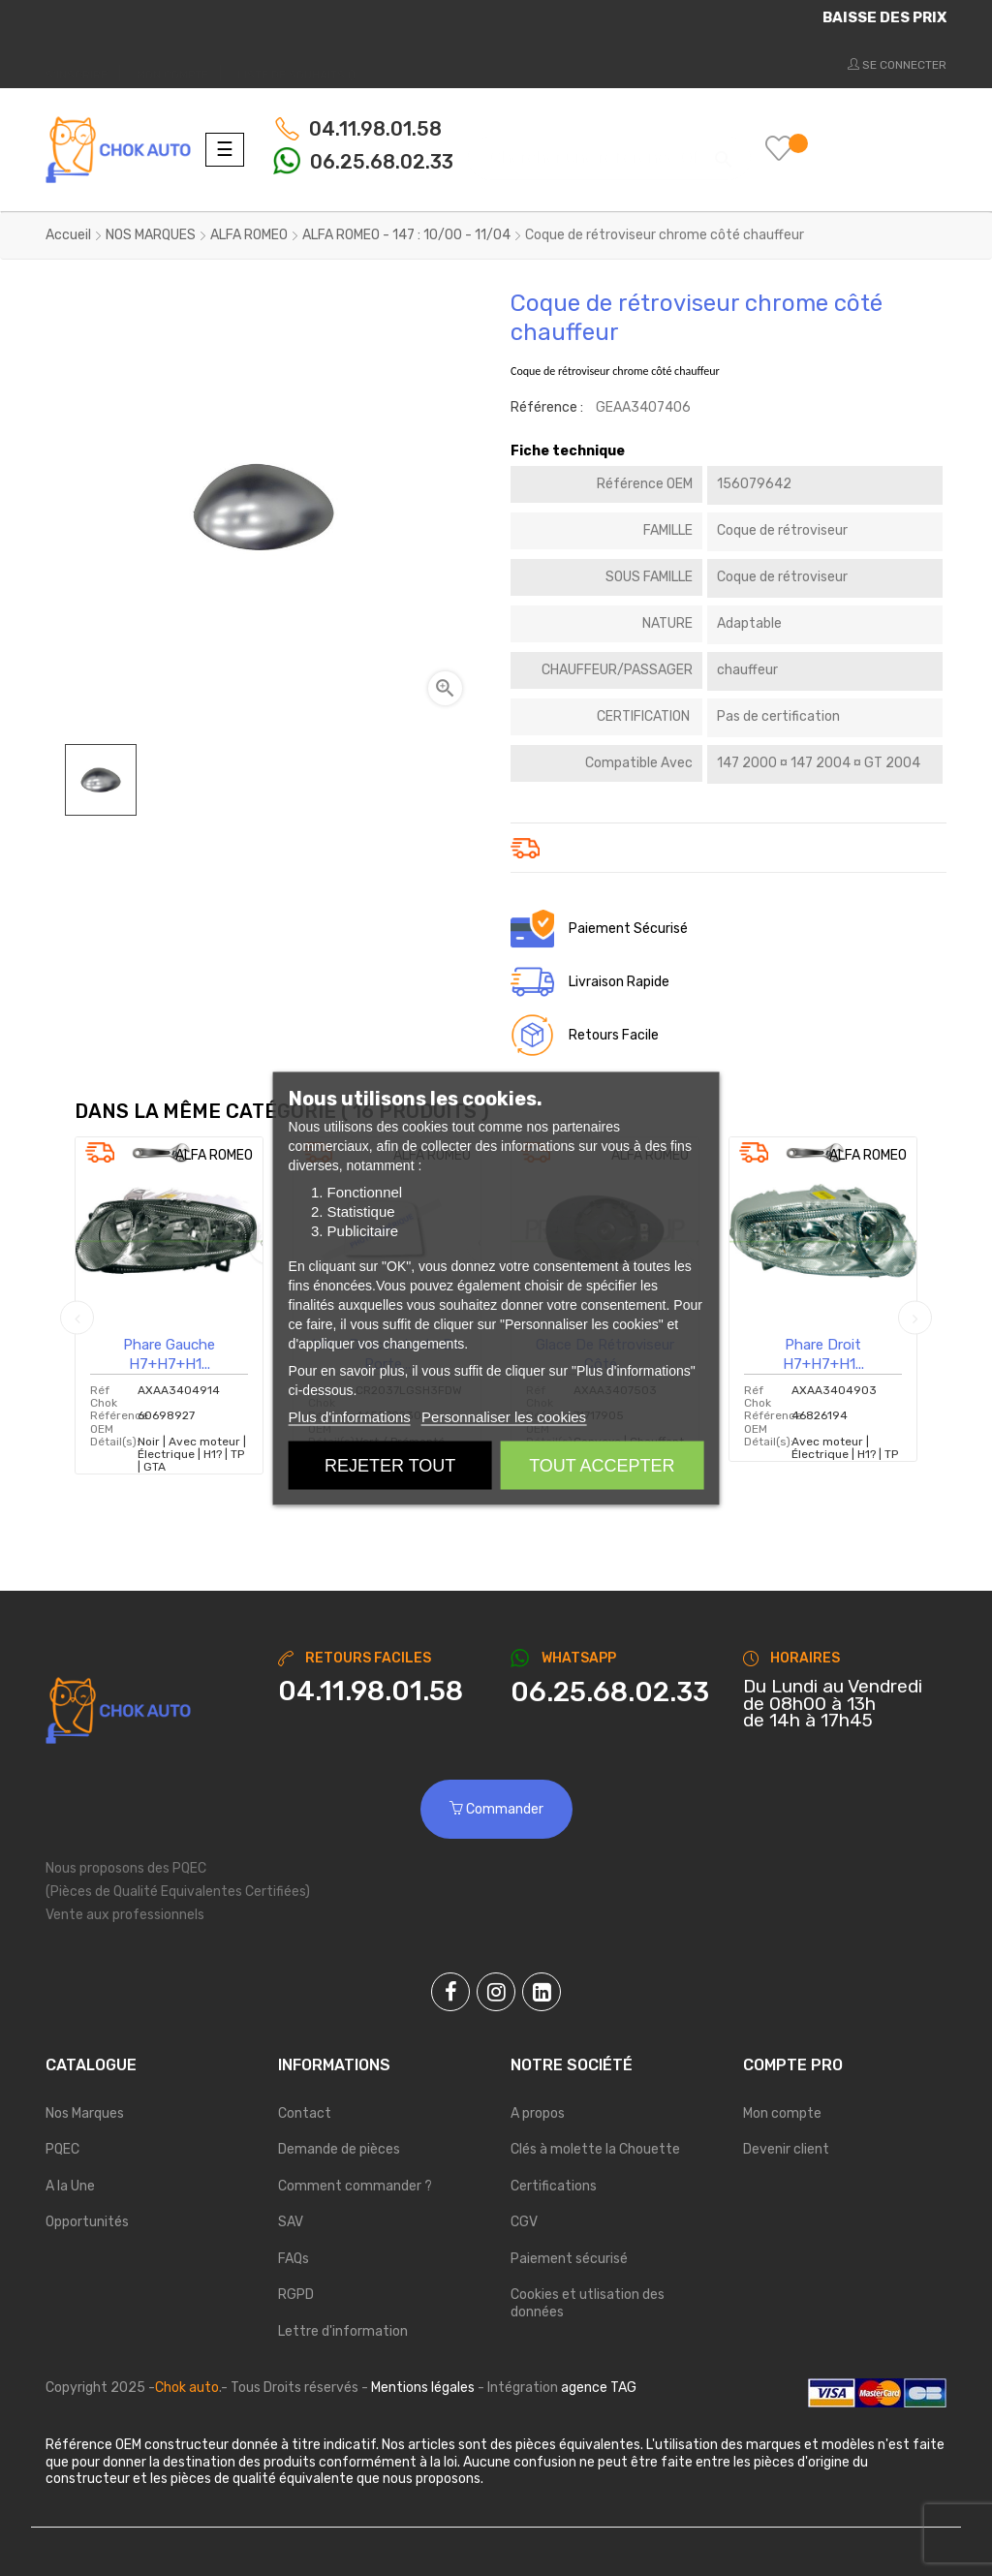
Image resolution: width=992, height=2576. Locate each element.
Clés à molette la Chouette (595, 2149)
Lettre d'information (343, 2331)
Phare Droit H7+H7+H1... (823, 1354)
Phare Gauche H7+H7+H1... (169, 1354)
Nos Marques (85, 2113)
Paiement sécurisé (569, 2258)
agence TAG (598, 2387)
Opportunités (87, 2222)
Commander (496, 1809)
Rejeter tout (390, 1464)
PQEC (62, 2149)
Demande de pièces (339, 2149)
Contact (304, 2113)
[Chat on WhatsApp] (612, 1692)
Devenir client (786, 2149)
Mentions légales (423, 2387)
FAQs (293, 2258)
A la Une (70, 2186)
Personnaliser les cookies (503, 1416)
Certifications (554, 2186)
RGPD (296, 2294)
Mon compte (782, 2113)
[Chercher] (609, 149)
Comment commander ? (355, 2186)
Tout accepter (601, 1464)
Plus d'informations (350, 1416)
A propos (538, 2113)
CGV (524, 2222)
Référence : (547, 407)
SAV (290, 2222)
